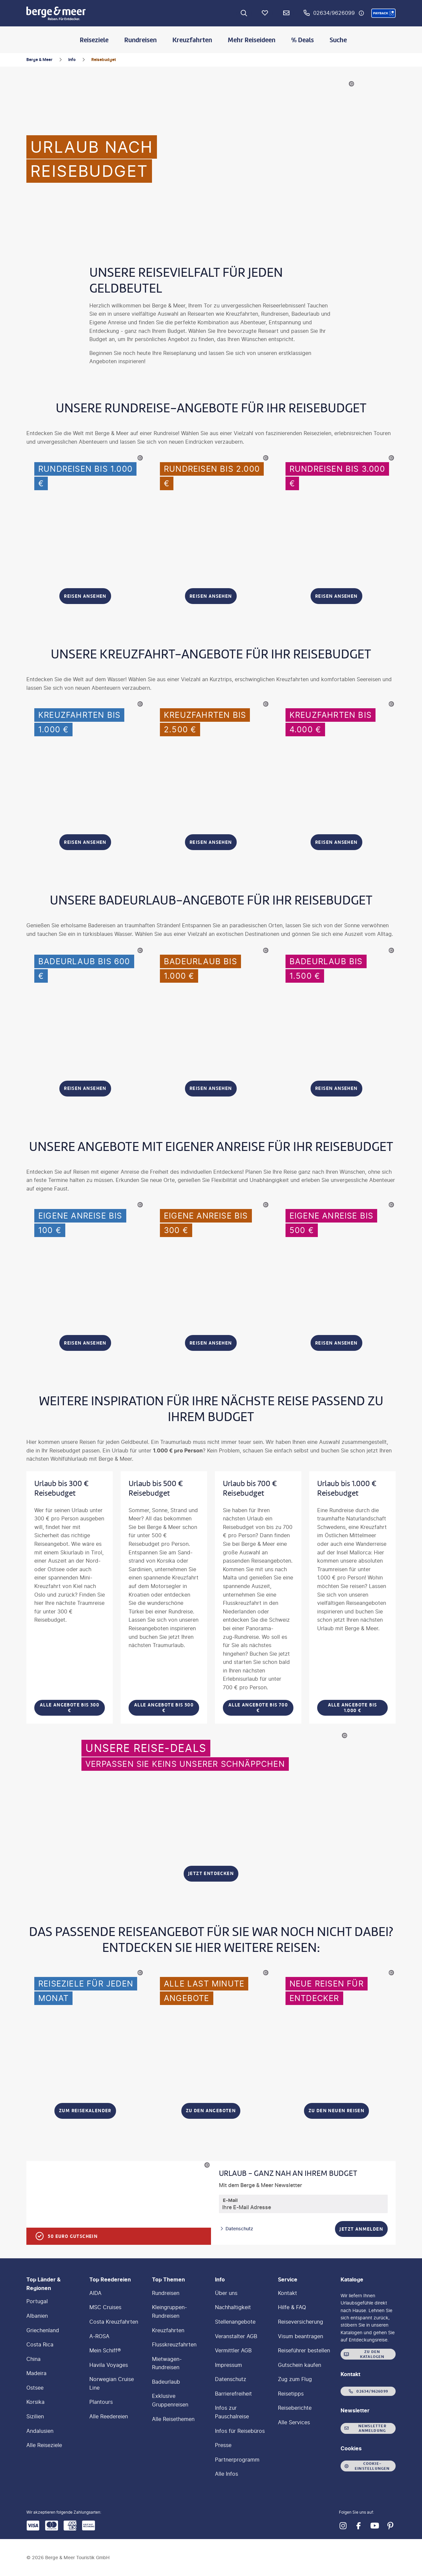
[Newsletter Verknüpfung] (286, 13)
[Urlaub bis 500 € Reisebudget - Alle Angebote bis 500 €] (164, 1597)
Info (71, 59)
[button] (383, 13)
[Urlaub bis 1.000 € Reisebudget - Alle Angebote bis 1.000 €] (352, 1597)
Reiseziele (94, 40)
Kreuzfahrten (192, 40)
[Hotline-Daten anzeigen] (361, 13)
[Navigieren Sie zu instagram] (343, 2526)
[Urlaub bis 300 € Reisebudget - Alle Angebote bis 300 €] (69, 1597)
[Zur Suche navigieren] (244, 13)
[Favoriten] (265, 13)
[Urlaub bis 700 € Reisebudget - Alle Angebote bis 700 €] (258, 1597)
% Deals (302, 40)
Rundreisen (140, 40)
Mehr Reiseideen (251, 40)
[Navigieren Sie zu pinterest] (390, 2526)
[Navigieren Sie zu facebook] (358, 2526)
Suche (338, 40)
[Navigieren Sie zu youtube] (374, 2526)
